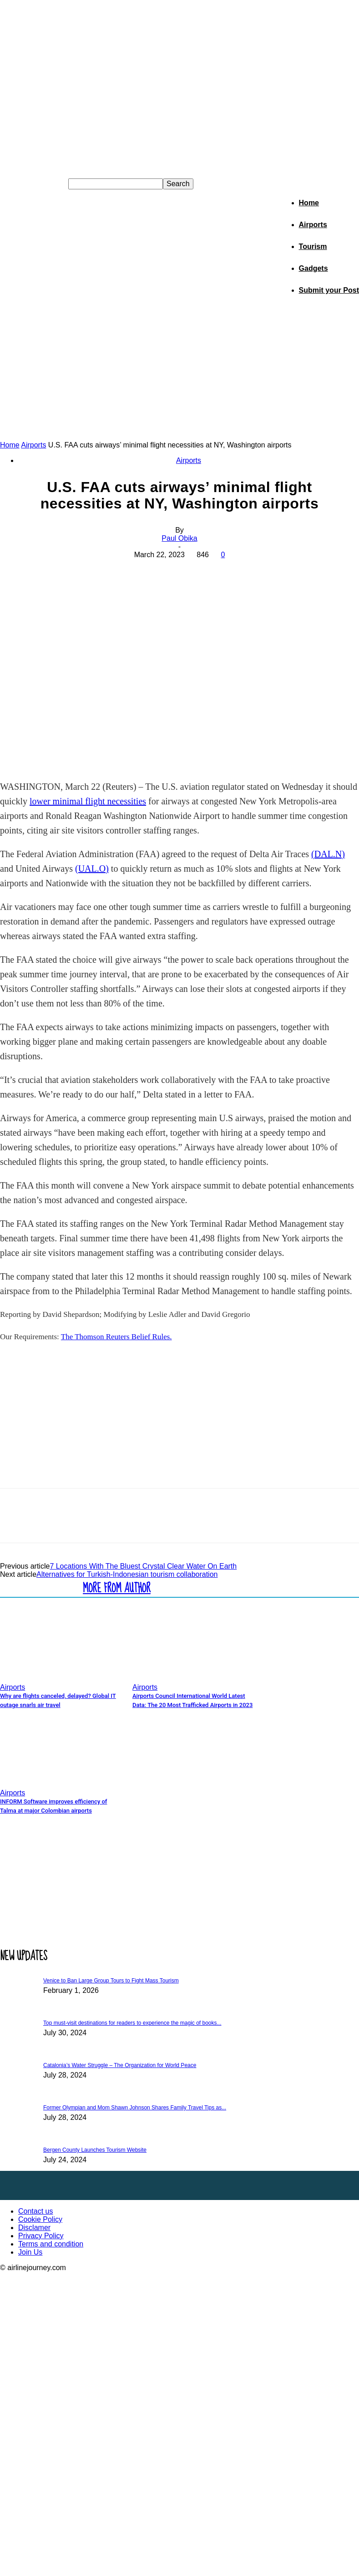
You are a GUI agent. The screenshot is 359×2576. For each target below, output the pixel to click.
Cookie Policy (40, 2219)
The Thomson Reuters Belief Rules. (116, 1336)
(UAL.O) (92, 869)
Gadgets (313, 268)
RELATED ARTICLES (38, 1588)
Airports (313, 225)
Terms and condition (50, 2244)
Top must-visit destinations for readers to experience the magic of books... (132, 2023)
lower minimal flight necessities (88, 801)
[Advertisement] (179, 372)
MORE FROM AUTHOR (117, 1588)
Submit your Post (329, 290)
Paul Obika (179, 538)
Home (309, 203)
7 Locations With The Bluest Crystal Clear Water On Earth (143, 1566)
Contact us (35, 2211)
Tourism (313, 246)
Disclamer (34, 2227)
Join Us (30, 2252)
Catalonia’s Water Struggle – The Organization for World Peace (119, 2065)
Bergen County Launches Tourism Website (95, 2150)
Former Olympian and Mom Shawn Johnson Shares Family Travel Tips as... (134, 2107)
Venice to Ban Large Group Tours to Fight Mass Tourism (111, 1980)
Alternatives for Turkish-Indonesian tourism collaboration (126, 1574)
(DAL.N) (328, 854)
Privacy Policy (41, 2236)
